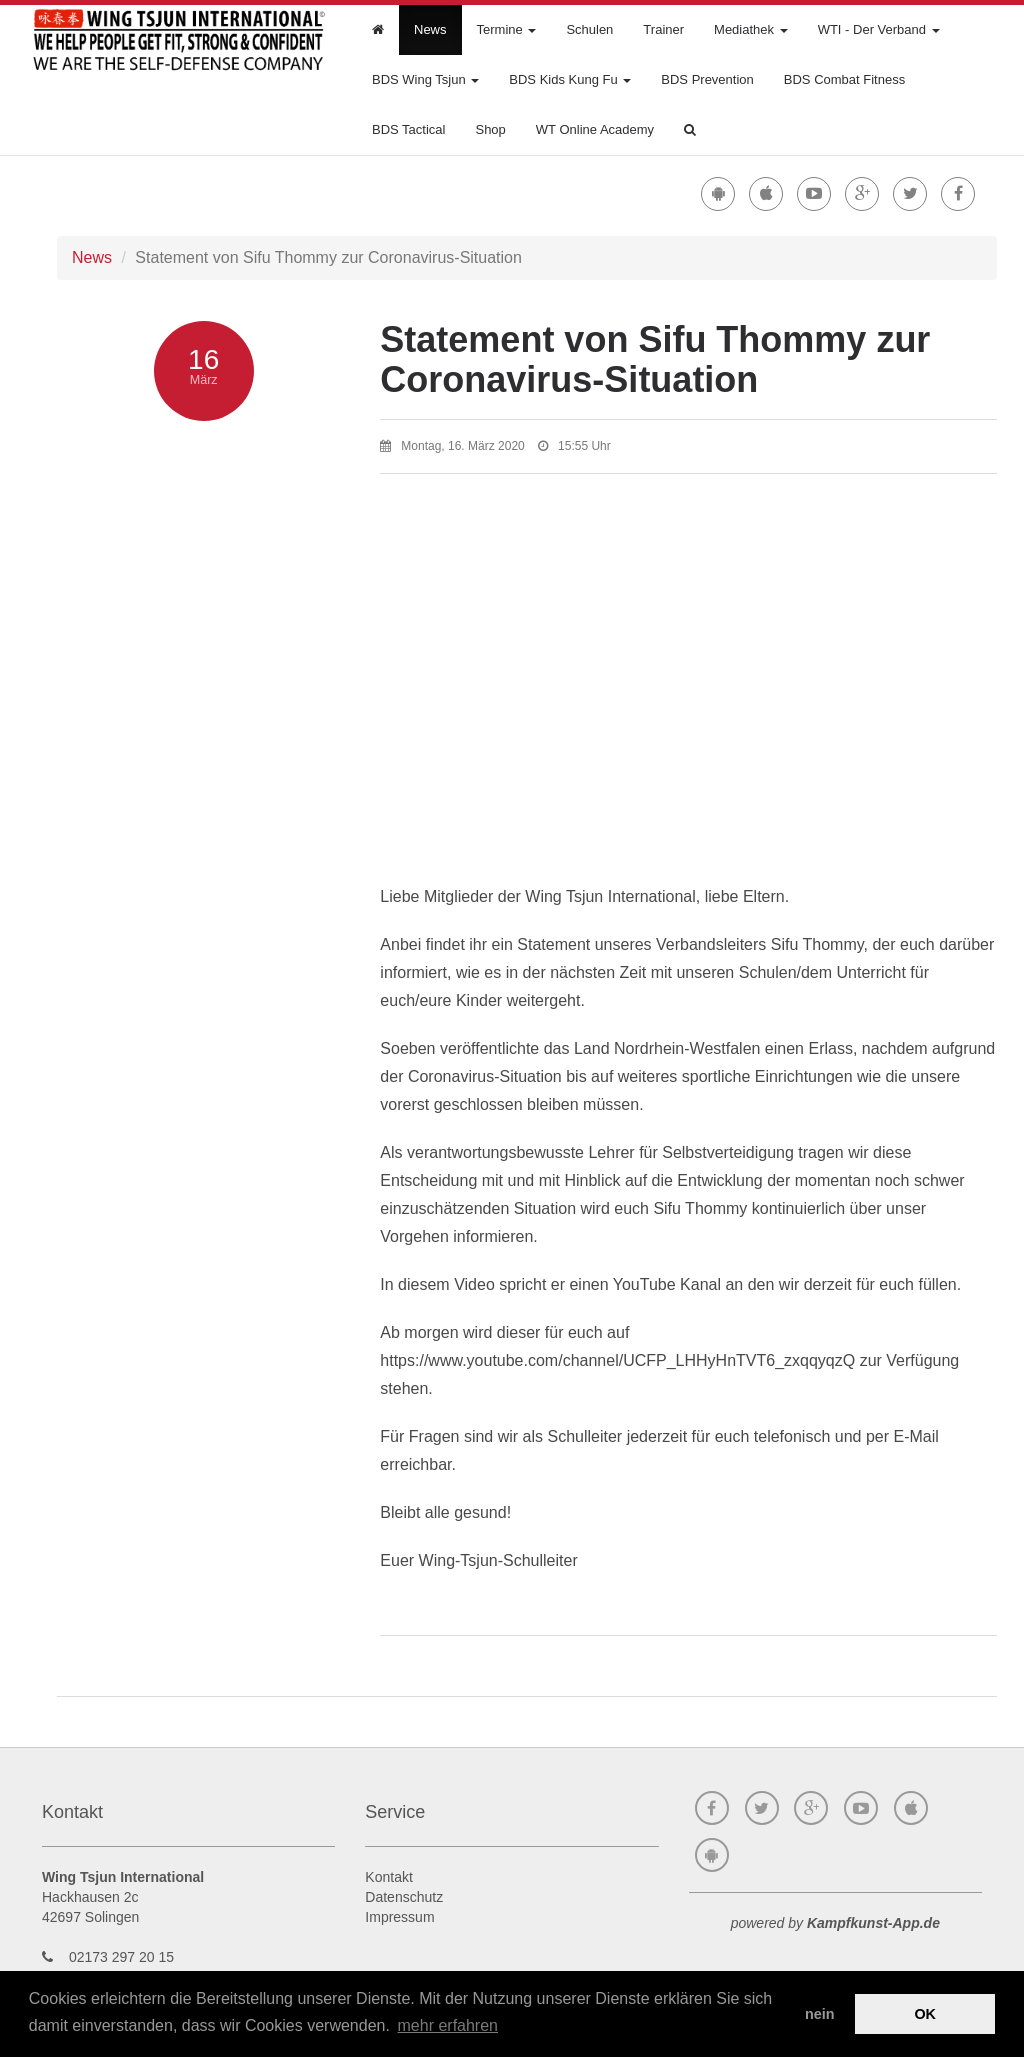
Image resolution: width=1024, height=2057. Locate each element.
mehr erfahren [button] (448, 2025)
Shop (490, 129)
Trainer (663, 29)
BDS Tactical (408, 129)
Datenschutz (404, 1897)
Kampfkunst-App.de (873, 1923)
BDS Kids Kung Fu (570, 79)
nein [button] (820, 2014)
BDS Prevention (707, 79)
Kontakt (388, 1877)
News (430, 29)
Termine (507, 29)
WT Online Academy (595, 129)
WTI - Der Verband (879, 29)
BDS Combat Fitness (844, 79)
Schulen (589, 29)
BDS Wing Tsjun (425, 79)
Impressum (399, 1917)
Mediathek (751, 29)
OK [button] (925, 2014)
